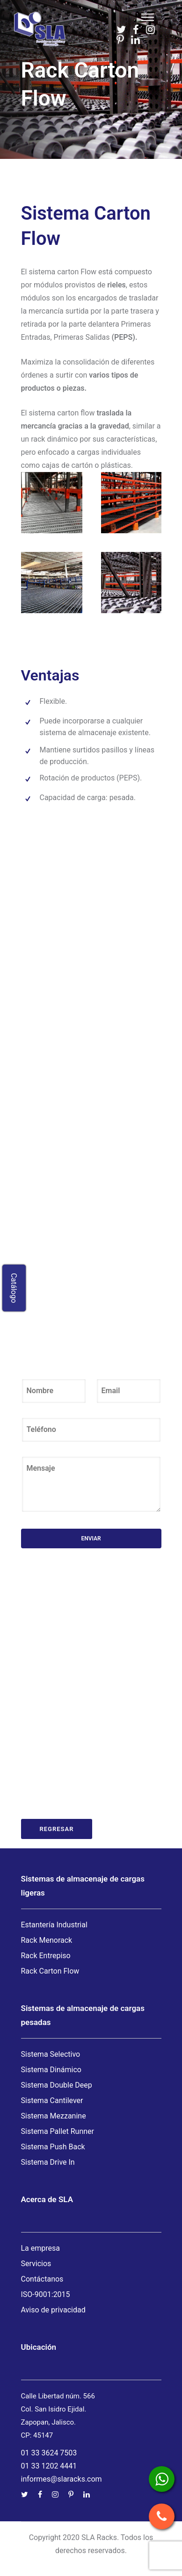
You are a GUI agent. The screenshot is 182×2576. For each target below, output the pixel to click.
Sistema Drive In (48, 2162)
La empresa (40, 2248)
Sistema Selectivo (50, 2054)
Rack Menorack (47, 1940)
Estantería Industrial (54, 1924)
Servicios (36, 2263)
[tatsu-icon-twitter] (121, 29)
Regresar (57, 1828)
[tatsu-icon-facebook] (136, 29)
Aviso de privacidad (53, 2309)
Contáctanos (42, 2279)
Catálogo (14, 1288)
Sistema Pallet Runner (58, 2131)
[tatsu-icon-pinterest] (120, 40)
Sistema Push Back (53, 2146)
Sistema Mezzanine (53, 2115)
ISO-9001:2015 (45, 2294)
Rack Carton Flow (50, 1971)
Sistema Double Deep (56, 2085)
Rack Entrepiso (46, 1955)
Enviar (91, 1538)
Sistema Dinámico (51, 2069)
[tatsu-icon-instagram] (150, 29)
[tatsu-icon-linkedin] (135, 40)
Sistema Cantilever (52, 2100)
